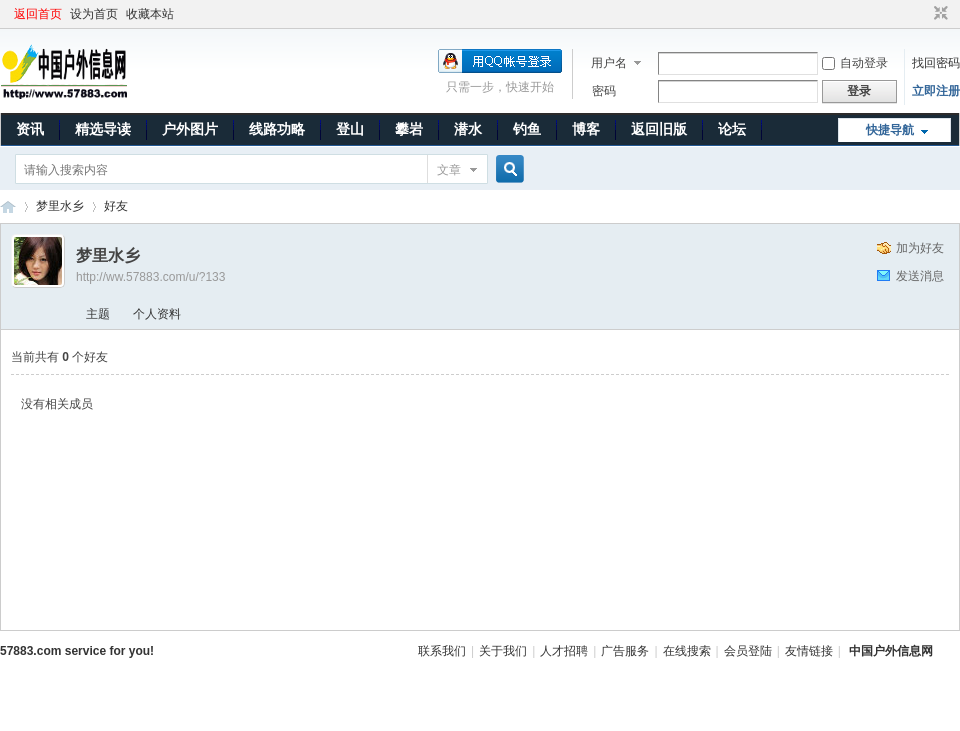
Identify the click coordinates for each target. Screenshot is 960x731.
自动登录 (855, 63)
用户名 (609, 63)
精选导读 (103, 129)
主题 (98, 314)
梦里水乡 (60, 206)
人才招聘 (564, 651)
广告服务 (625, 651)
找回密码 (936, 63)
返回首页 (38, 14)
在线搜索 (687, 651)
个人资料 (157, 314)
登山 (350, 129)
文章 (449, 170)
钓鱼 (527, 129)
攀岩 (409, 129)
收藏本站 (150, 14)
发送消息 (920, 276)
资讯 (30, 129)
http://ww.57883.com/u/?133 (150, 277)
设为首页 (94, 14)
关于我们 (503, 651)
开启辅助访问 (922, 14)
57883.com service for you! (77, 651)
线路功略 (277, 129)
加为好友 (920, 248)
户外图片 (190, 129)
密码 (604, 91)
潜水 (468, 129)
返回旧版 (659, 129)
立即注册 (936, 91)
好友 (116, 206)
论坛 (732, 129)
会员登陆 (748, 651)
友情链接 (809, 651)
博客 (586, 129)
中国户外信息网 (8, 206)
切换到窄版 (938, 14)
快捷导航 (890, 130)
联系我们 (442, 651)
